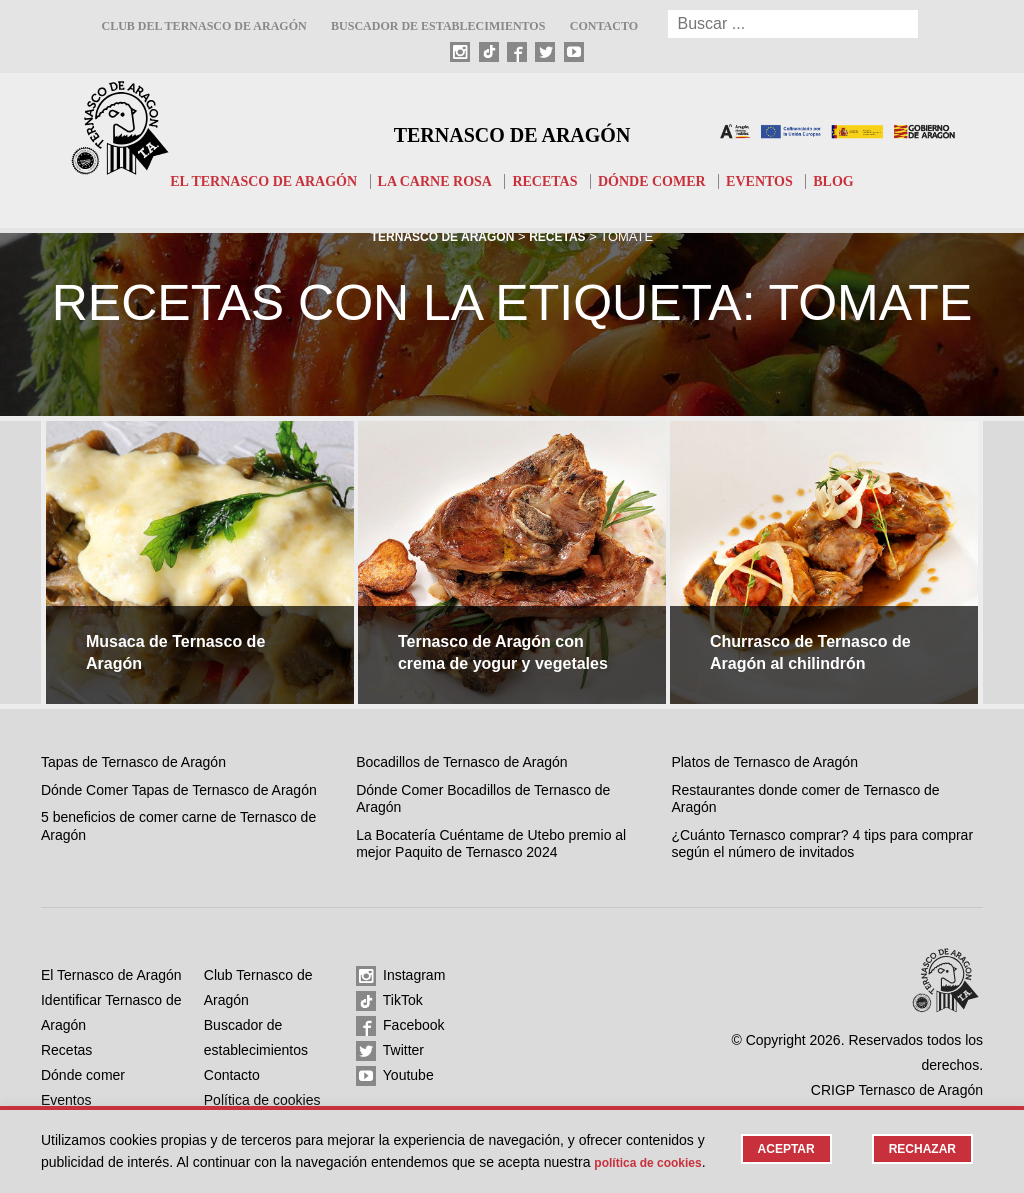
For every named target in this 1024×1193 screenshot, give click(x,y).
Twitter (390, 1051)
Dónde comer (660, 181)
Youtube (395, 1076)
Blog (852, 181)
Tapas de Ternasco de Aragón (133, 762)
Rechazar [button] (919, 1128)
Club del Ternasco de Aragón (203, 26)
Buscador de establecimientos (438, 26)
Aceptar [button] (778, 1128)
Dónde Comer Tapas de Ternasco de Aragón (179, 790)
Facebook (400, 1026)
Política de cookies (103, 1162)
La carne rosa (431, 181)
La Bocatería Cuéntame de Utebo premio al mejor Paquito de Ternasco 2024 (491, 844)
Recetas (548, 181)
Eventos (774, 181)
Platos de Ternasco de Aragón (764, 762)
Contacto (604, 26)
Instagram (400, 976)
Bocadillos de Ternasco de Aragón (461, 762)
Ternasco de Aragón (511, 131)
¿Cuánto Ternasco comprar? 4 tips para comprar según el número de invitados (822, 844)
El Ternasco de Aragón (250, 181)
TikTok (389, 1001)
